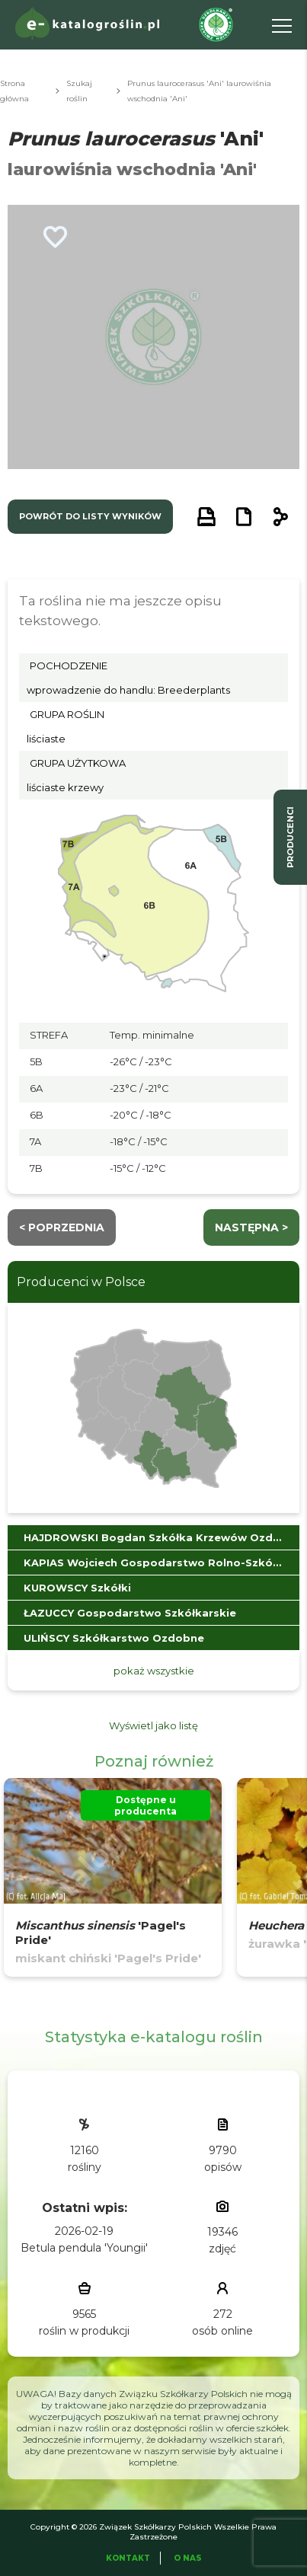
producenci (290, 837)
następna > (251, 1227)
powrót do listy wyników (90, 516)
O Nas (188, 2558)
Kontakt (128, 2558)
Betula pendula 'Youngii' (84, 2248)
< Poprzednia (61, 1227)
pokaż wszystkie (154, 1671)
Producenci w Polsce (81, 1282)
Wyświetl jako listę (153, 1725)
